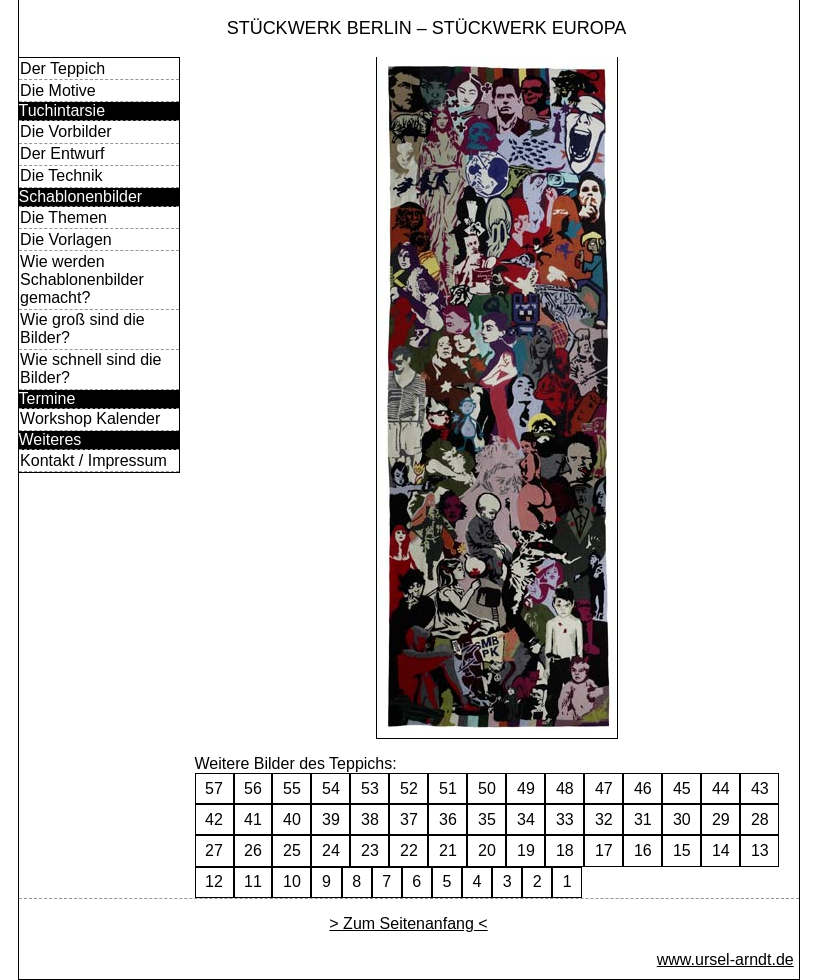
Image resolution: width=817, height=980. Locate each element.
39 (331, 819)
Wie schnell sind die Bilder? (90, 368)
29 (721, 819)
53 (370, 788)
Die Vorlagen (66, 239)
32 (604, 819)
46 (643, 788)
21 (448, 850)
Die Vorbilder (66, 131)
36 (448, 819)
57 (214, 788)
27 (214, 850)
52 (409, 788)
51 (448, 788)
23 (370, 850)
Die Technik (61, 175)
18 (565, 850)
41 (253, 819)
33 (565, 819)
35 (487, 819)
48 (565, 788)
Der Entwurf (62, 153)
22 (409, 850)
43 (760, 788)
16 (643, 850)
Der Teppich (62, 68)
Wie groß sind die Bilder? (82, 328)
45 (682, 788)
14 (721, 850)
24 (331, 850)
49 (526, 788)
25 (292, 850)
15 (682, 850)
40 (292, 819)
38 (370, 819)
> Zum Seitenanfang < (408, 923)
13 (760, 850)
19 (526, 850)
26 (253, 850)
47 (604, 788)
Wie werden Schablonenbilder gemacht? (82, 279)
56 (253, 788)
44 (721, 788)
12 (214, 881)
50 (487, 788)
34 (526, 819)
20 (487, 850)
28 (760, 819)
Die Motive (58, 90)
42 (214, 819)
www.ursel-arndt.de (725, 959)
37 (409, 819)
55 (292, 788)
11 (253, 881)
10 (292, 881)
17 (604, 850)
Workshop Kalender (90, 418)
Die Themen (63, 217)
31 (643, 819)
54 (331, 788)
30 (682, 819)
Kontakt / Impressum (93, 460)
